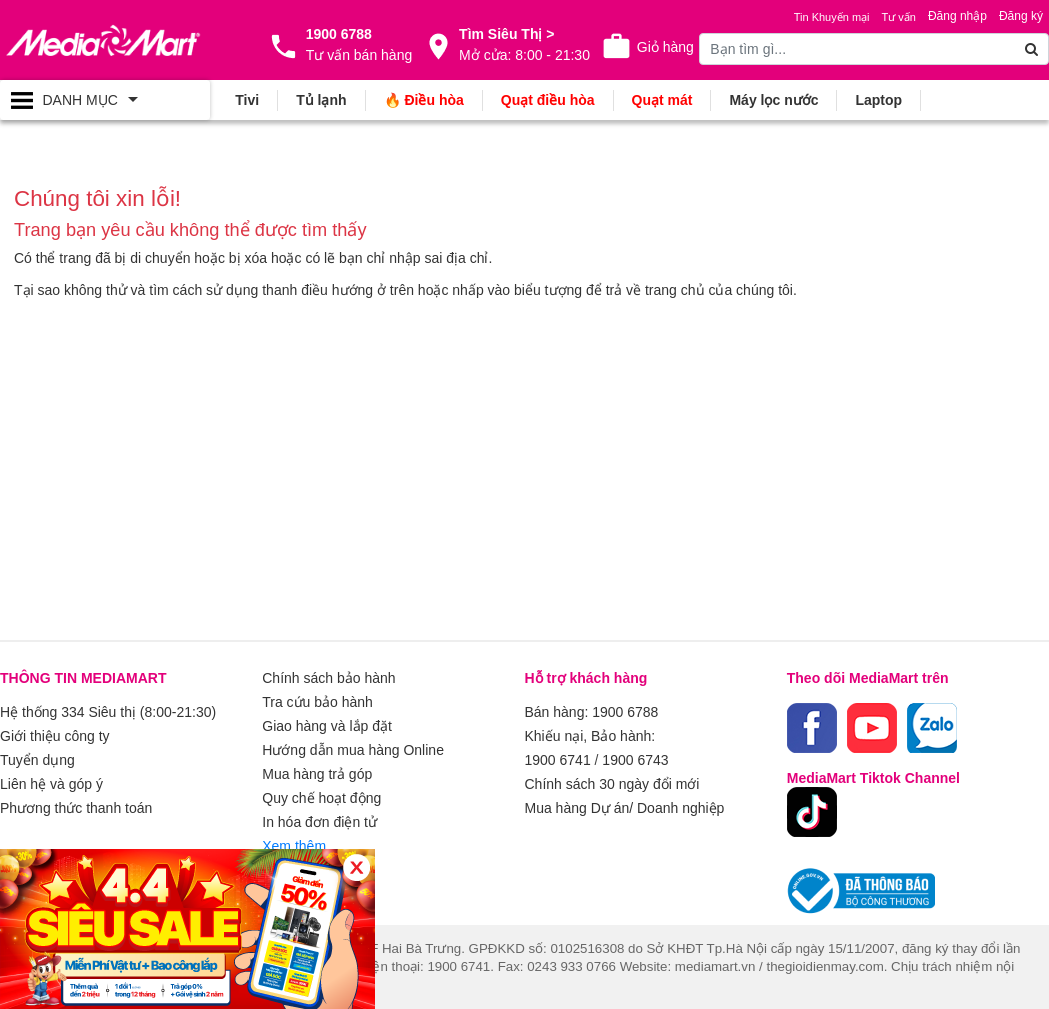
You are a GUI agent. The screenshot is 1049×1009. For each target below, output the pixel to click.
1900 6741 (558, 760)
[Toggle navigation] (105, 100)
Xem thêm (294, 846)
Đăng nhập (957, 16)
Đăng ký (1021, 16)
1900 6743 (635, 760)
